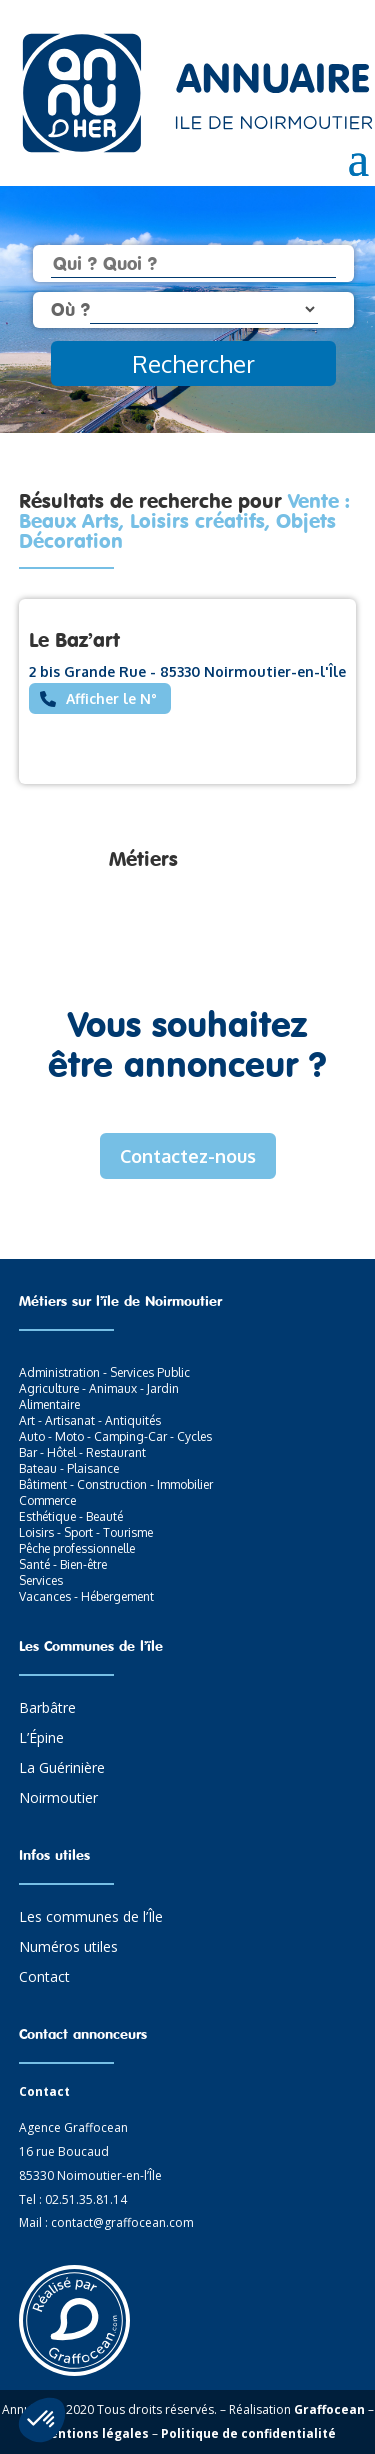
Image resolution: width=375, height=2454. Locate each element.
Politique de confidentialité (248, 2433)
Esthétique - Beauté (71, 1516)
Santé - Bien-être (63, 1564)
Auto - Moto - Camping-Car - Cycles (115, 1436)
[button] (42, 2420)
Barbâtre (47, 1709)
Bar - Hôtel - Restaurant (82, 1452)
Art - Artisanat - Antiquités (90, 1420)
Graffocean (329, 2409)
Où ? (70, 309)
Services (41, 1580)
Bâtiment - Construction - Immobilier (116, 1484)
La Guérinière (62, 1769)
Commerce (47, 1500)
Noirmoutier (58, 1799)
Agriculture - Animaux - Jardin (99, 1388)
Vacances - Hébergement (86, 1596)
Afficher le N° (111, 698)
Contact (44, 1978)
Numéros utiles (68, 1948)
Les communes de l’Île (91, 1918)
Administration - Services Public (104, 1372)
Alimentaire (49, 1404)
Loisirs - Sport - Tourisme (86, 1532)
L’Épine (41, 1739)
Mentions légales (94, 2433)
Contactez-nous (188, 1156)
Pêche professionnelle (77, 1548)
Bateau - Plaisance (69, 1468)
